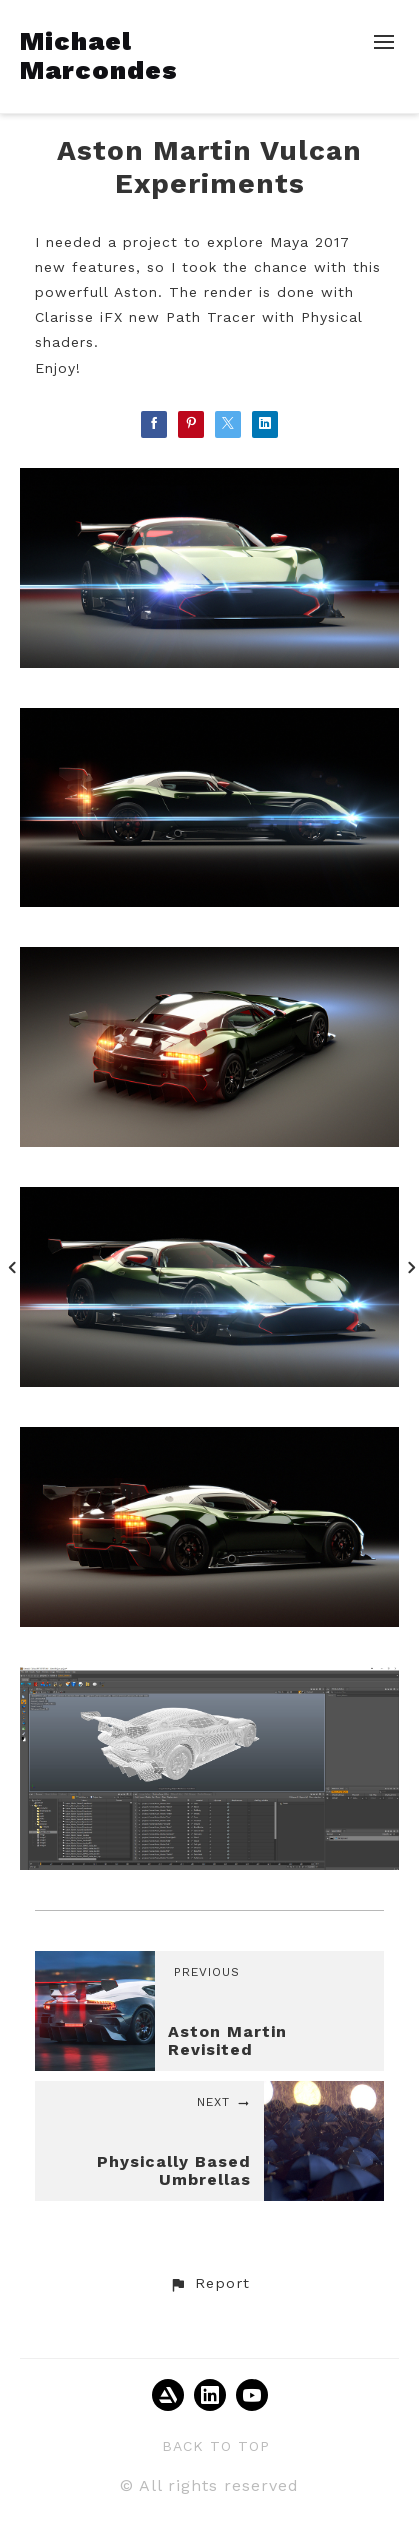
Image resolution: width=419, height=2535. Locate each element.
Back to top (216, 2446)
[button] (209, 2284)
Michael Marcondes (99, 55)
